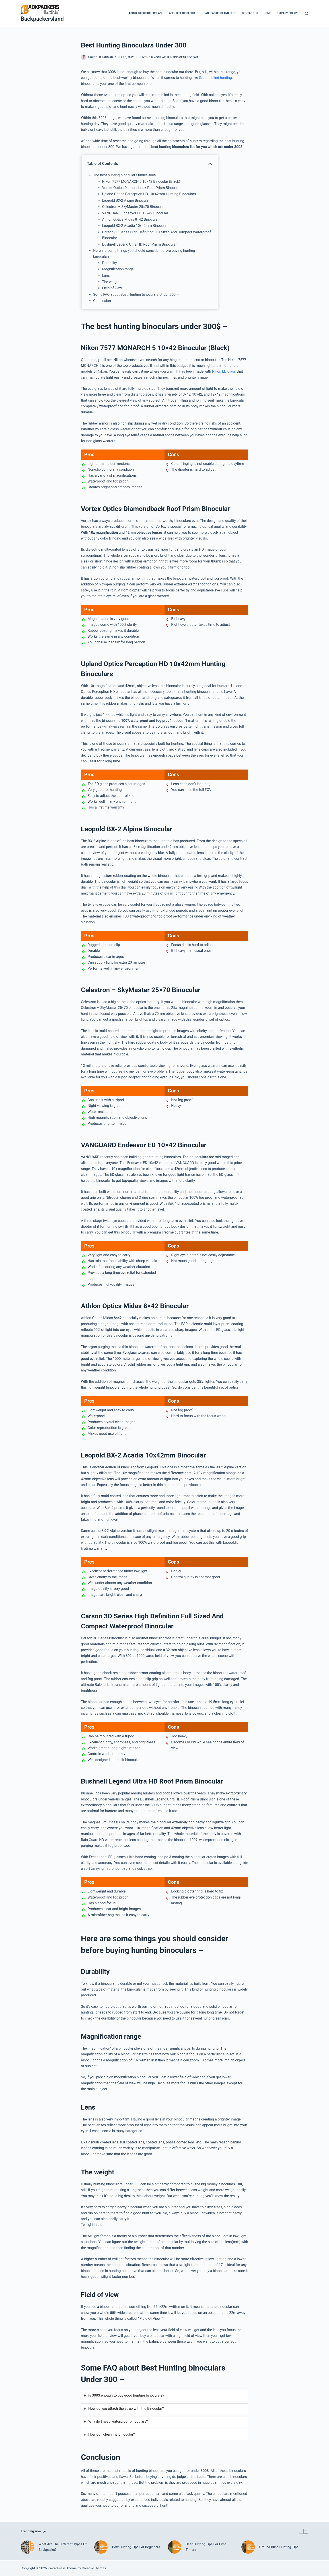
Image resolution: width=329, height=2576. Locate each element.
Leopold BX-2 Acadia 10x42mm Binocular (135, 226)
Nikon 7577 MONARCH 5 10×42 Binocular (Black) (141, 181)
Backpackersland (42, 19)
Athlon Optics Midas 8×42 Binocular (130, 219)
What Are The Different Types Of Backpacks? (63, 2547)
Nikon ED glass (223, 371)
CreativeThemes (94, 2568)
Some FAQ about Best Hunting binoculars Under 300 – (136, 294)
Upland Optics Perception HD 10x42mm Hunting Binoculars (149, 194)
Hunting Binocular (152, 57)
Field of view (112, 288)
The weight (110, 282)
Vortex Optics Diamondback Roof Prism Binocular (141, 188)
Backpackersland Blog (220, 13)
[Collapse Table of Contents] (209, 163)
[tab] (164, 2395)
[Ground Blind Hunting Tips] (248, 2547)
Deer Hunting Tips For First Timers (206, 2547)
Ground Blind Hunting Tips (278, 2547)
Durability (109, 263)
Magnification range (118, 269)
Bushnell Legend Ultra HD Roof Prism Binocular (139, 244)
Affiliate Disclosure (183, 13)
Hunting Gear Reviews (182, 57)
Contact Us (250, 13)
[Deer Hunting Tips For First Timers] (174, 2547)
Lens (106, 275)
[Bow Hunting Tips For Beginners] (101, 2547)
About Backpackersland (146, 13)
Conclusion (102, 301)
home (267, 13)
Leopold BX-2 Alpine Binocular (126, 200)
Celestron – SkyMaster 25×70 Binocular (133, 207)
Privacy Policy (287, 13)
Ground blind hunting (215, 78)
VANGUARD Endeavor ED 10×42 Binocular (135, 213)
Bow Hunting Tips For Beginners (136, 2547)
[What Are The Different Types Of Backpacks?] (27, 2547)
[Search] (306, 13)
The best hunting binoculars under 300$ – (126, 175)
